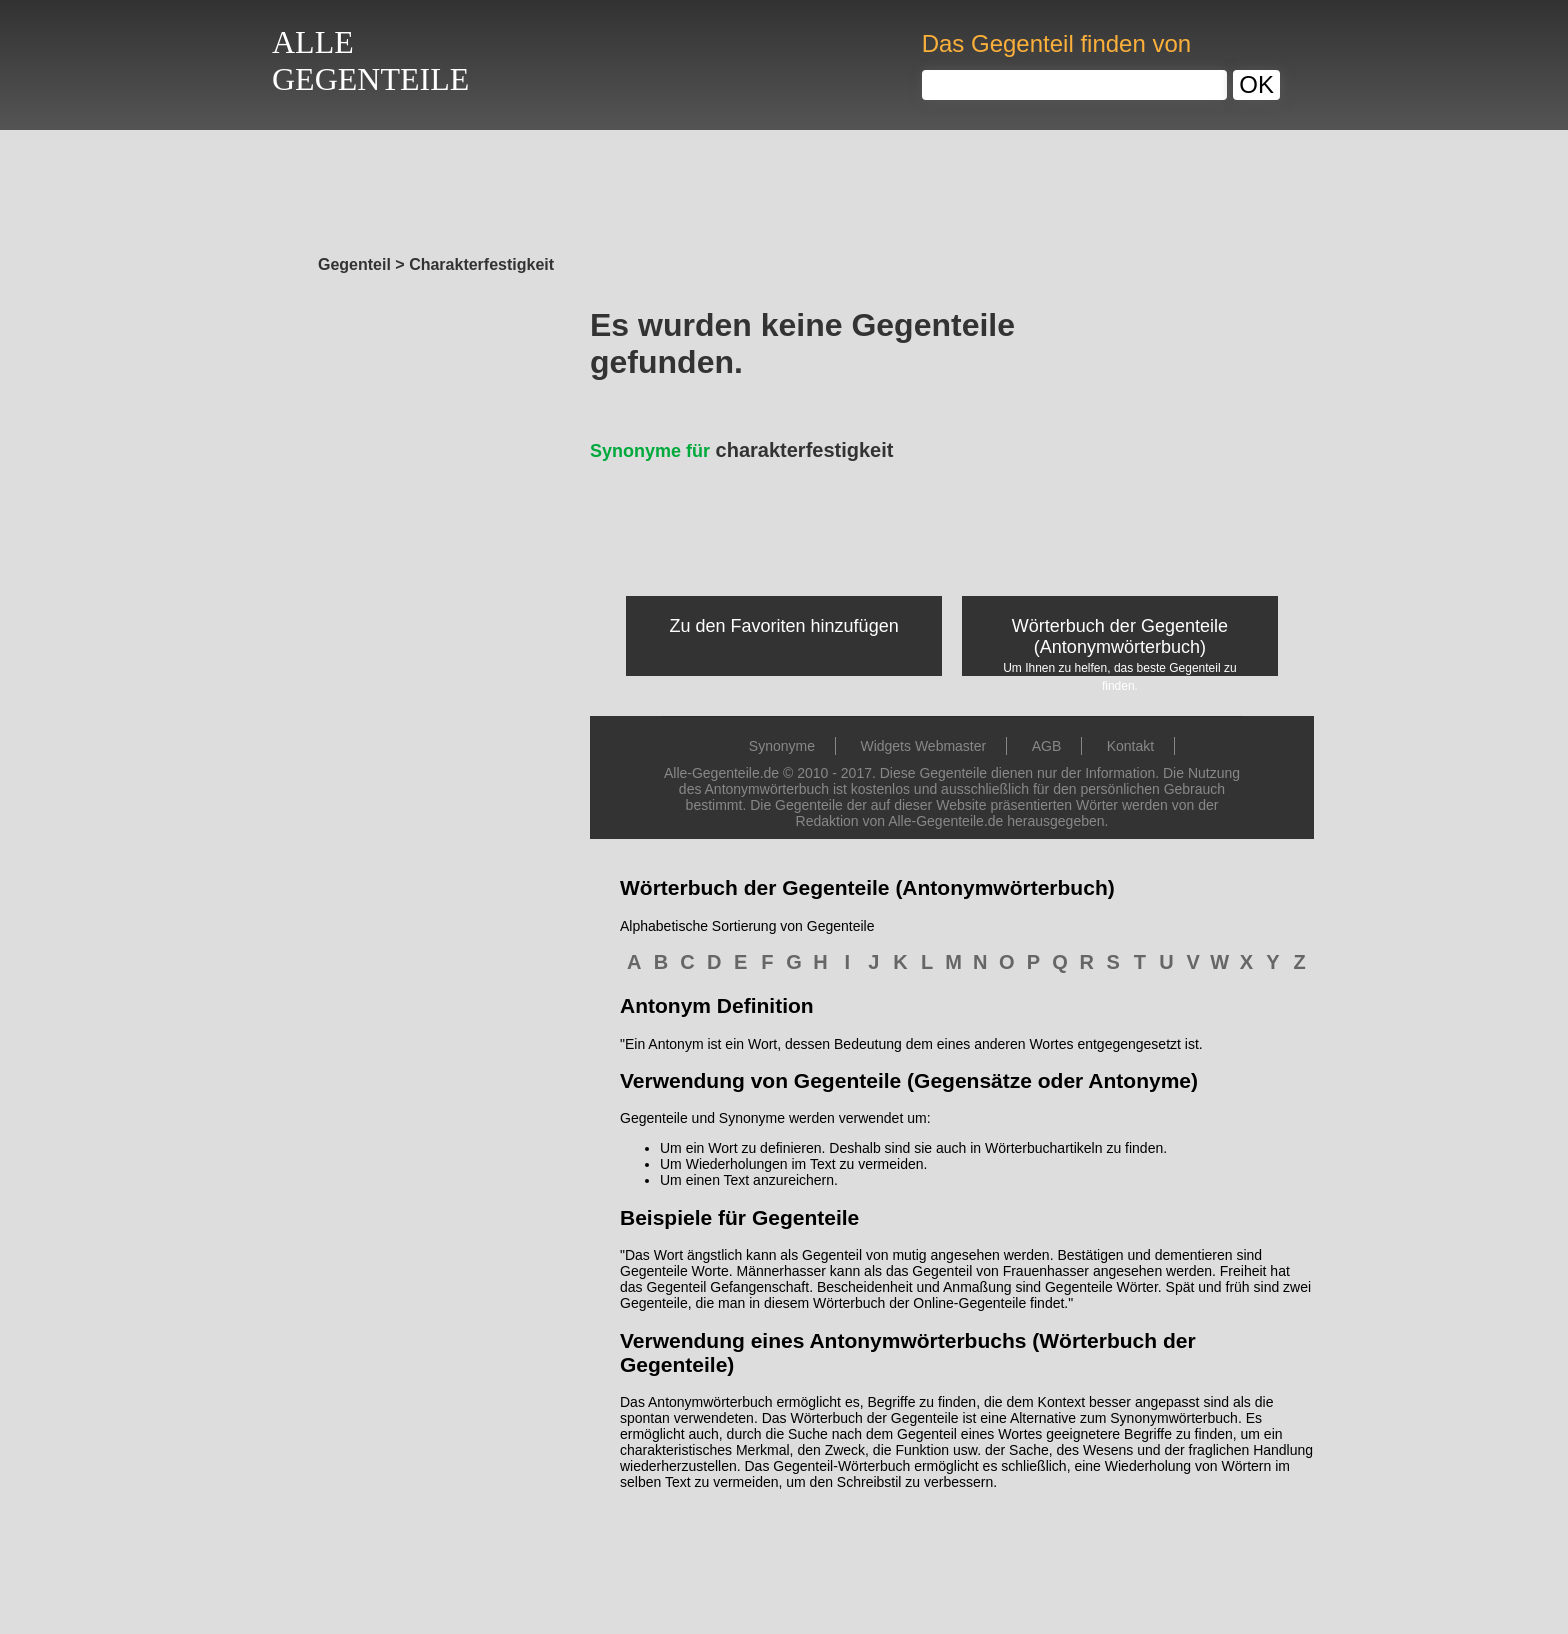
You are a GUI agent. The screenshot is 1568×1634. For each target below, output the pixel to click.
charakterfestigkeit (741, 450)
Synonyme (782, 746)
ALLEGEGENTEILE (370, 60)
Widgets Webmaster (923, 746)
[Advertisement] (784, 187)
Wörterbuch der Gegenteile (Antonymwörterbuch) (1120, 636)
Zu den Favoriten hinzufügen (784, 626)
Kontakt (1130, 746)
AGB (1047, 746)
